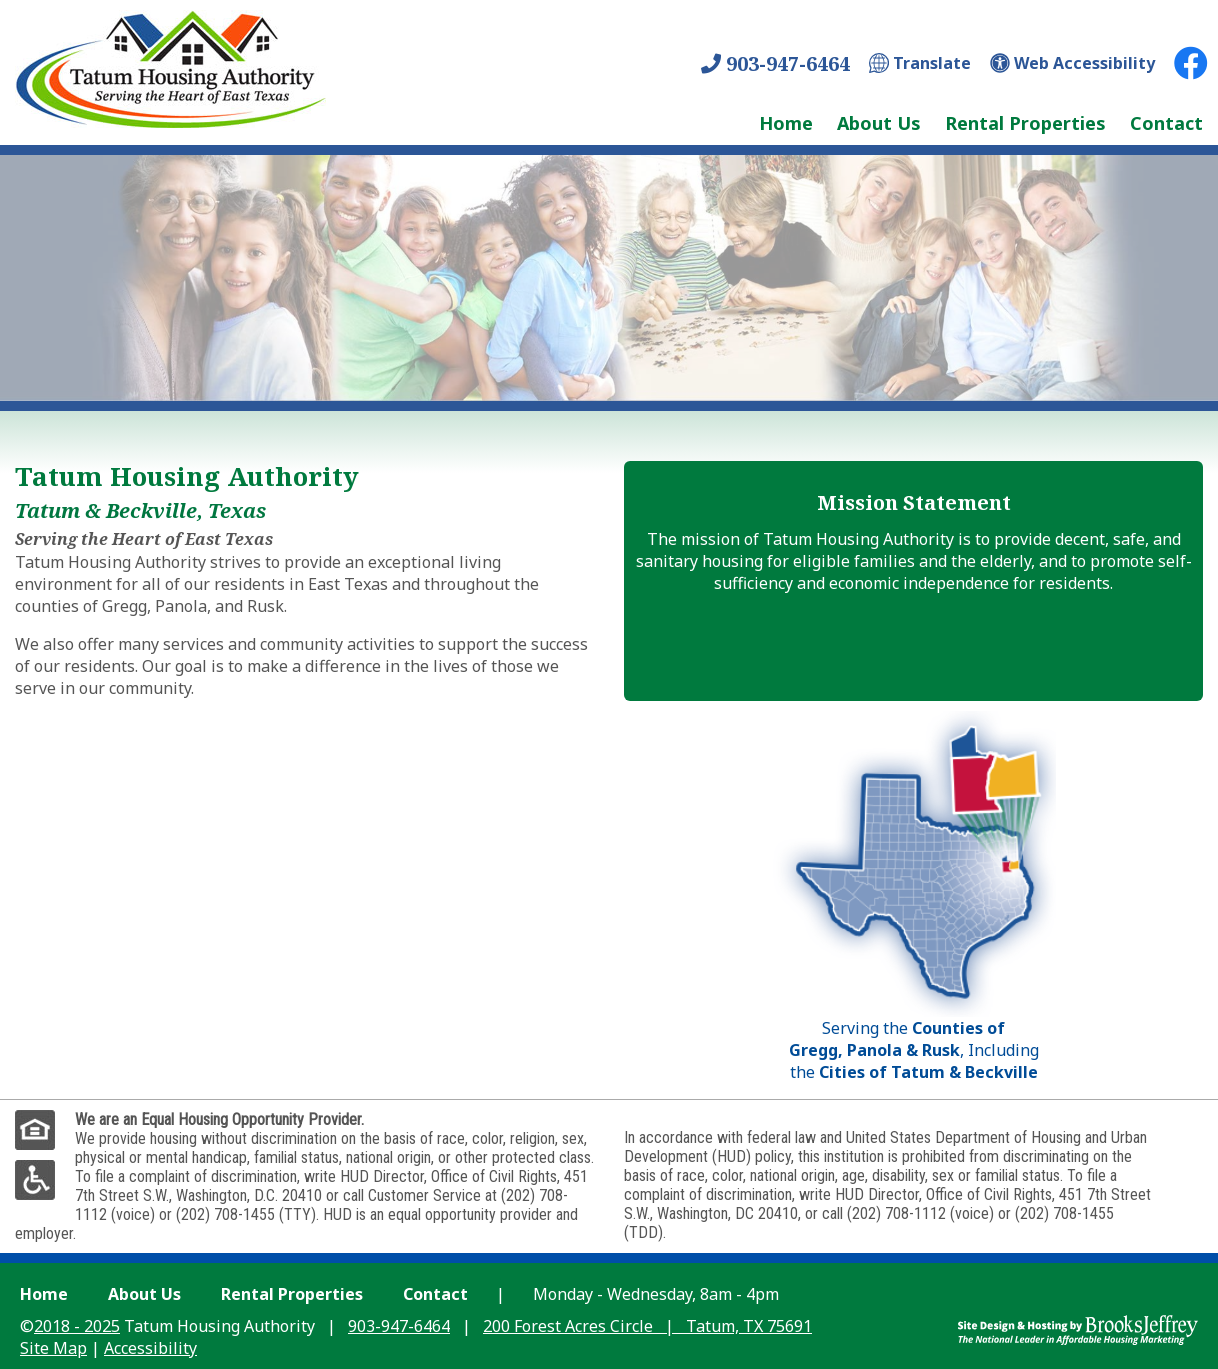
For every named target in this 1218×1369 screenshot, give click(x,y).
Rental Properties (1025, 123)
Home (786, 123)
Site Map (53, 1348)
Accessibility (150, 1348)
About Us (879, 123)
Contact (1166, 123)
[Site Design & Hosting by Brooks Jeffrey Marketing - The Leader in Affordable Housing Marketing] (1078, 1328)
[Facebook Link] (1191, 63)
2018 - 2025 (77, 1326)
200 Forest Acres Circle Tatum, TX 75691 (647, 1326)
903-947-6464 (775, 63)
